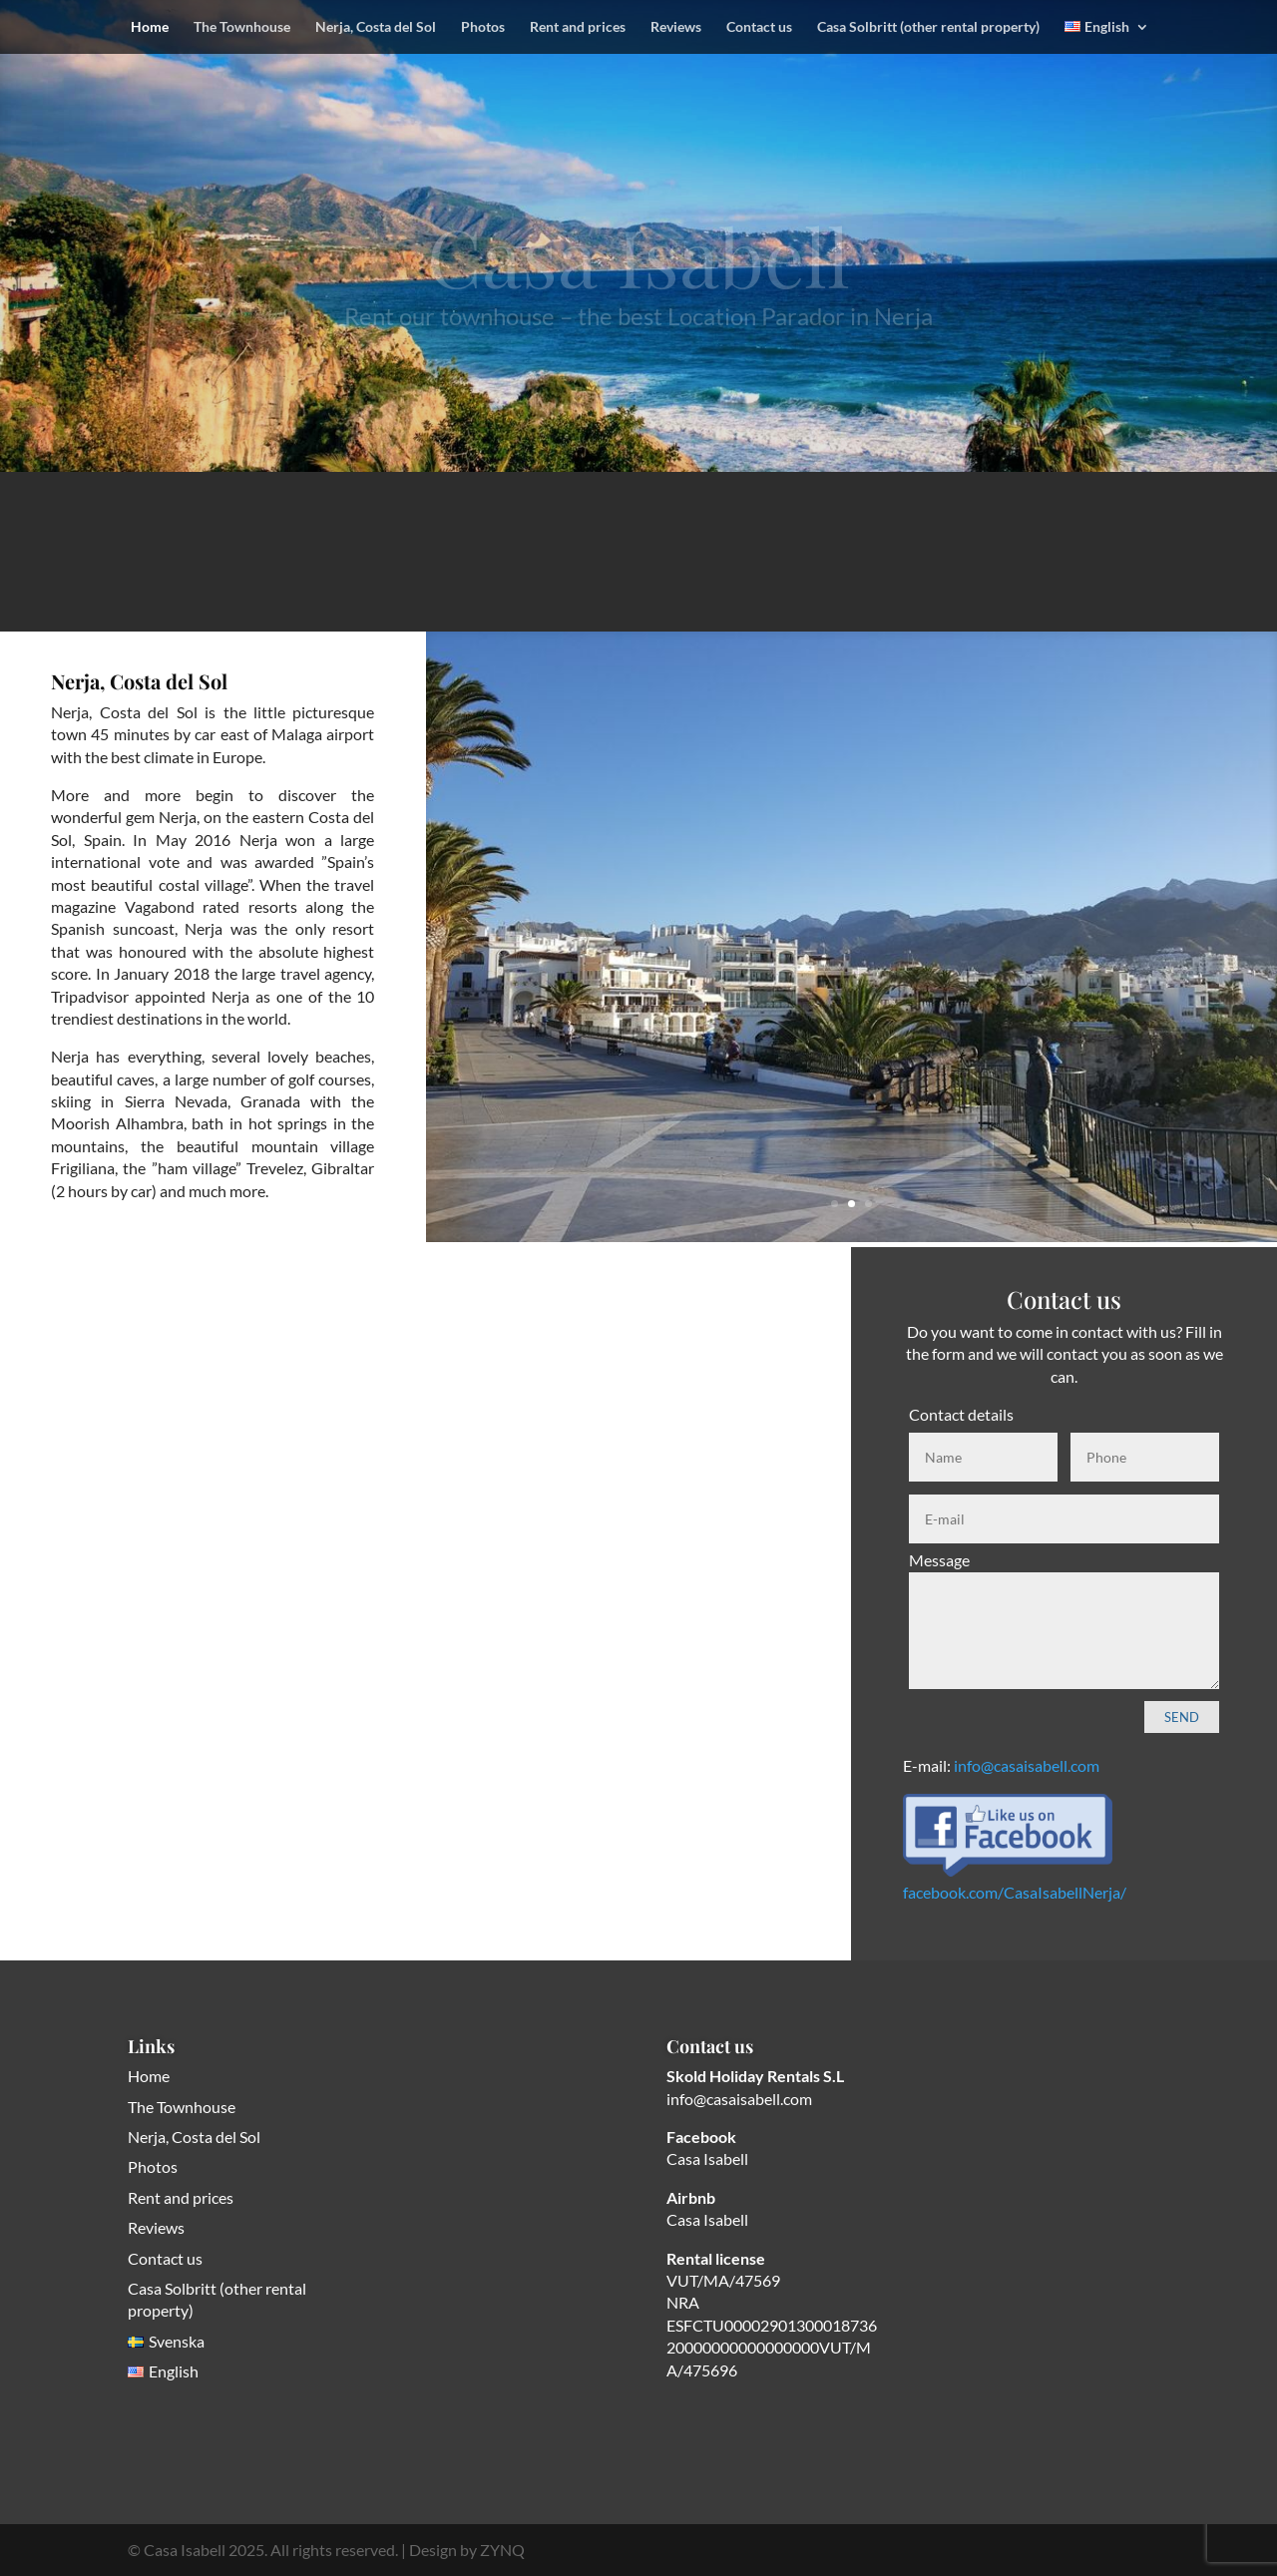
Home (150, 27)
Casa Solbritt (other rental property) (928, 27)
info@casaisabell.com (1026, 1765)
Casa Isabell (707, 2158)
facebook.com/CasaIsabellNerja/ (1014, 1892)
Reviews (675, 27)
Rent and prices (578, 27)
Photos (483, 27)
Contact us (759, 27)
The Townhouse (242, 27)
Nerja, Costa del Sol (375, 27)
